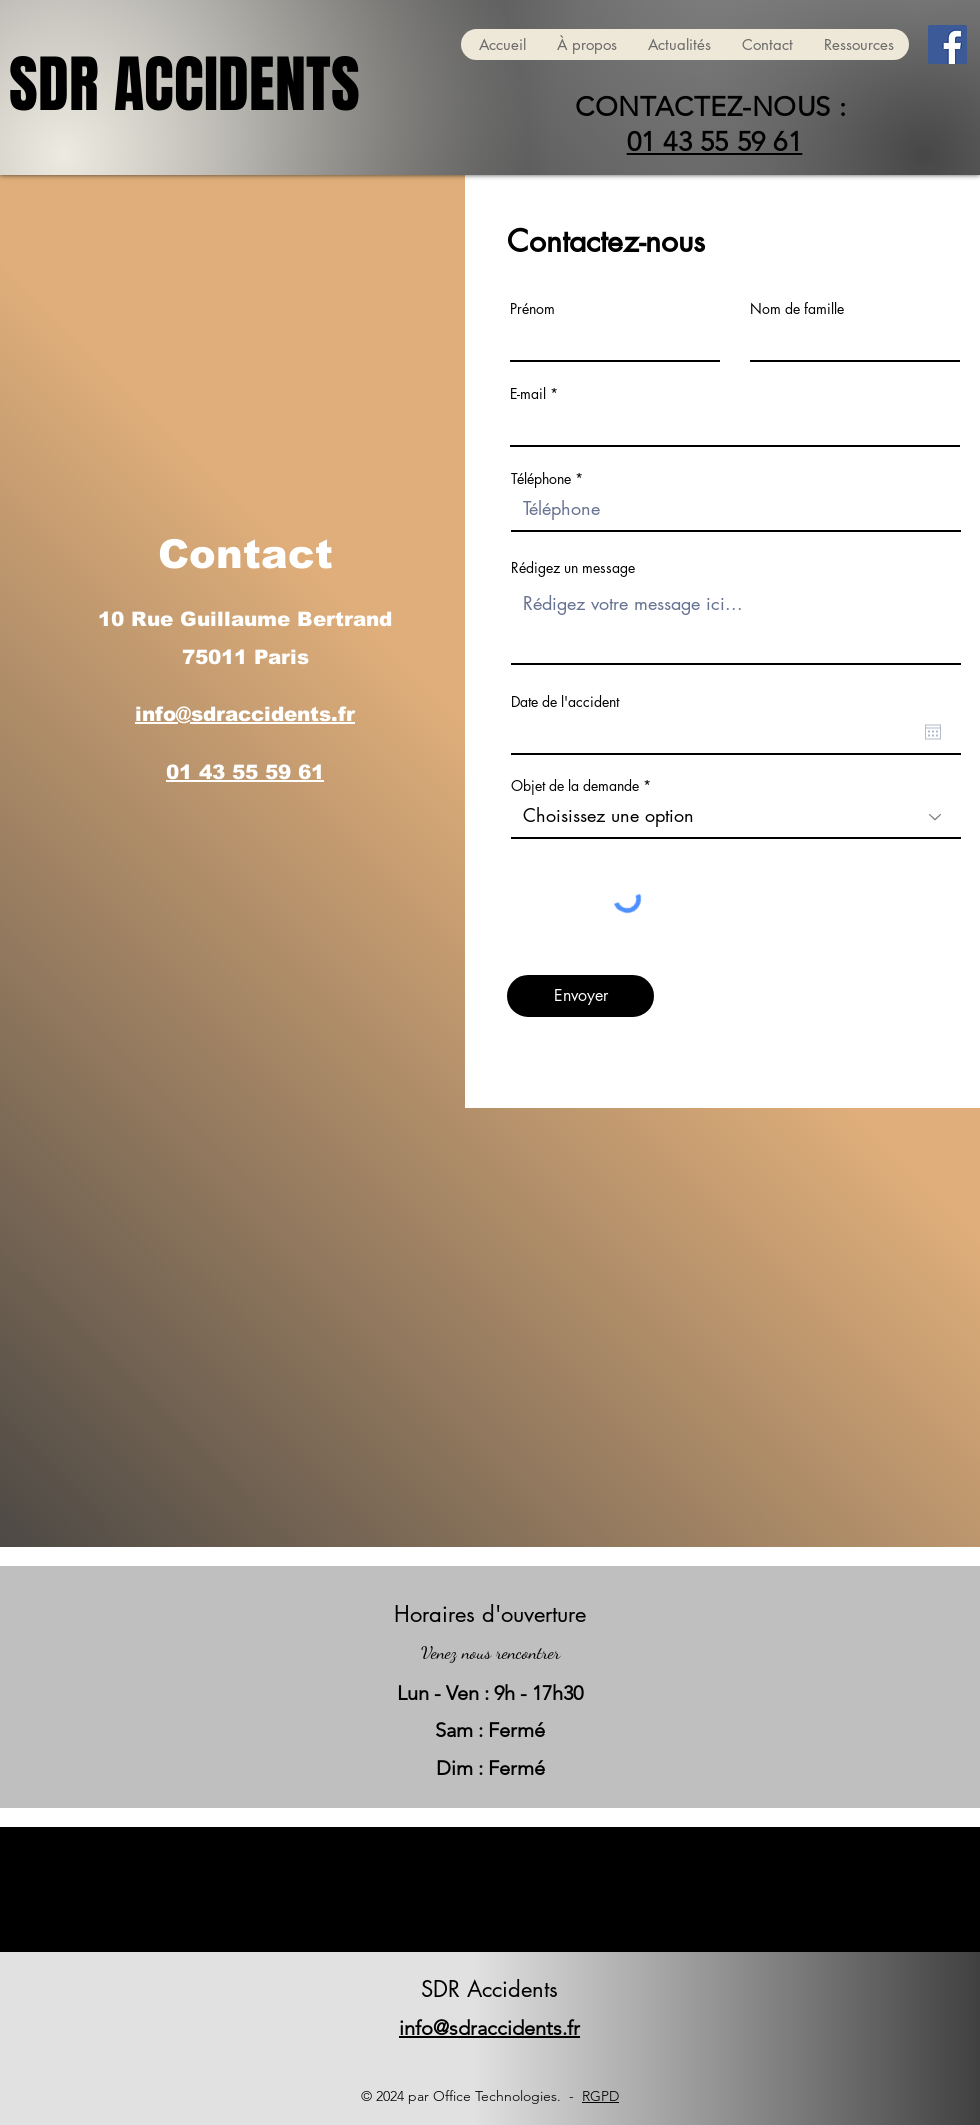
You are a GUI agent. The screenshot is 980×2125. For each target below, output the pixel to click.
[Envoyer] (580, 996)
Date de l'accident (565, 702)
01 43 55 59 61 (715, 142)
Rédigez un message (573, 568)
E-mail (528, 394)
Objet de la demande (575, 786)
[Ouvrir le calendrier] (933, 732)
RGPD (600, 2096)
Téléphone (541, 479)
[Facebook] (947, 44)
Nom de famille (797, 309)
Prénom (532, 309)
